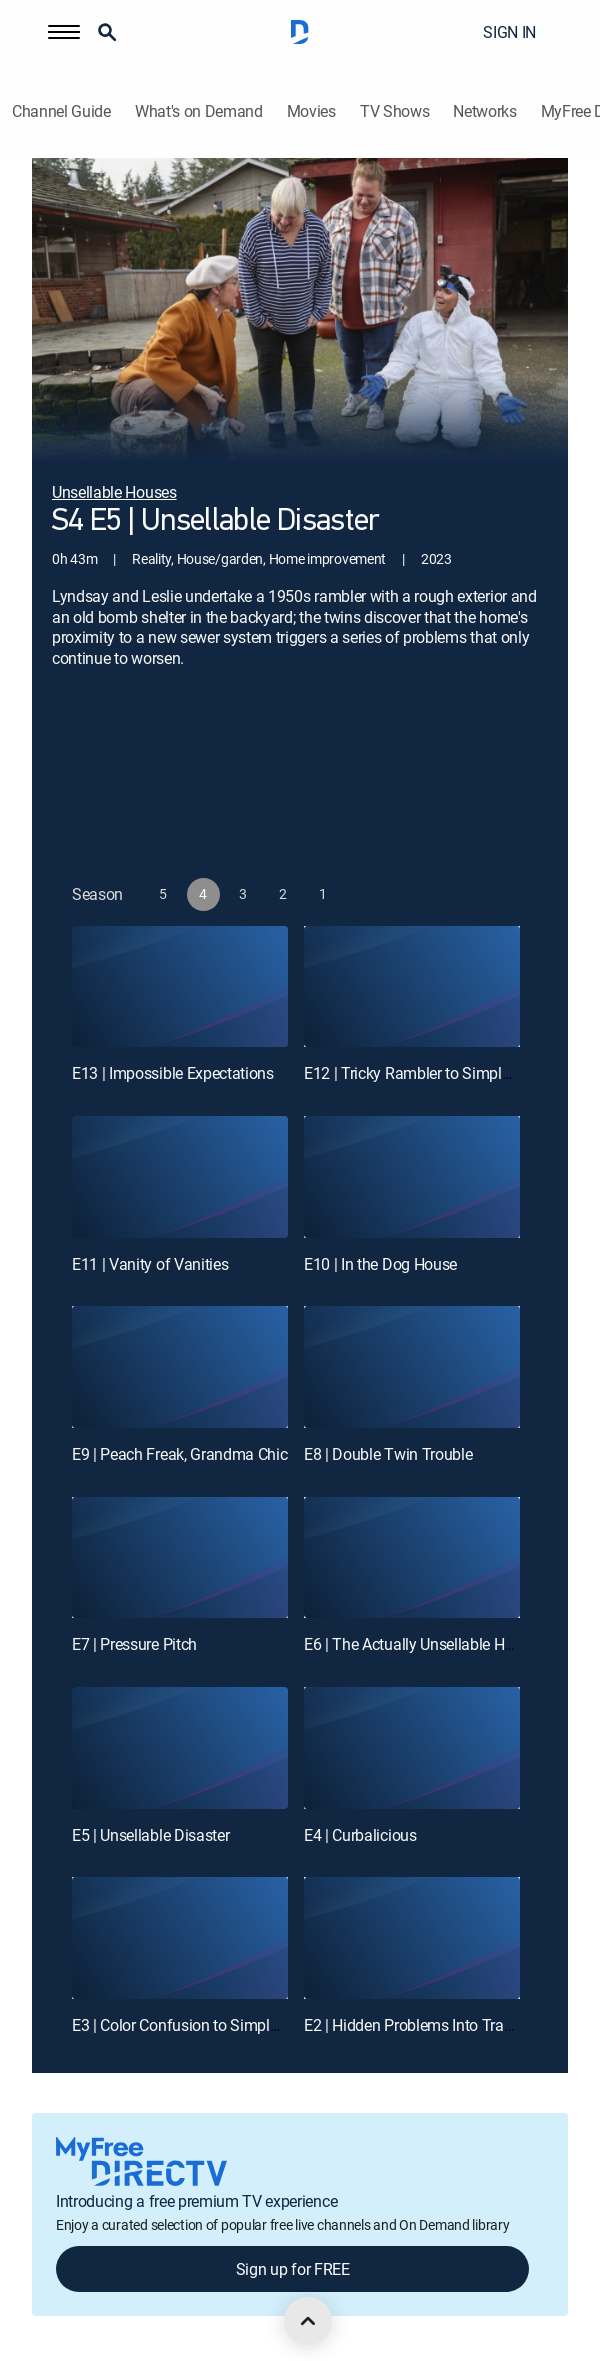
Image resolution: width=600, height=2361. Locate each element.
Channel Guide (61, 111)
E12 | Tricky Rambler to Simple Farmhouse (447, 1073)
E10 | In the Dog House (380, 1264)
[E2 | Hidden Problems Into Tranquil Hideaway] (412, 1938)
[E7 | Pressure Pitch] (180, 1558)
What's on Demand (199, 111)
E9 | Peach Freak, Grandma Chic (179, 1454)
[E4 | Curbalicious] (412, 1748)
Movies (311, 111)
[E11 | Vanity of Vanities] (180, 1177)
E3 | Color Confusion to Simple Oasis (195, 2025)
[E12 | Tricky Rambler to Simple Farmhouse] (412, 987)
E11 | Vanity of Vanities (150, 1264)
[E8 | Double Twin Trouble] (412, 1367)
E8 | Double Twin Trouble (388, 1454)
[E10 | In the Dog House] (412, 1177)
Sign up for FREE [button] (293, 2269)
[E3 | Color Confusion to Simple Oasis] (180, 1938)
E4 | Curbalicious (360, 1835)
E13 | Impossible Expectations (173, 1073)
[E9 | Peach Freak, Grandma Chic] (180, 1367)
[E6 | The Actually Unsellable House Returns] (412, 1558)
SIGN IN (509, 32)
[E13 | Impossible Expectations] (180, 987)
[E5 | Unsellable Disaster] (180, 1748)
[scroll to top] (308, 2321)
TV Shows (394, 111)
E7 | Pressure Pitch (134, 1644)
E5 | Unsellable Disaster (150, 1835)
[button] (64, 32)
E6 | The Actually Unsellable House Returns (448, 1644)
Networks (484, 111)
